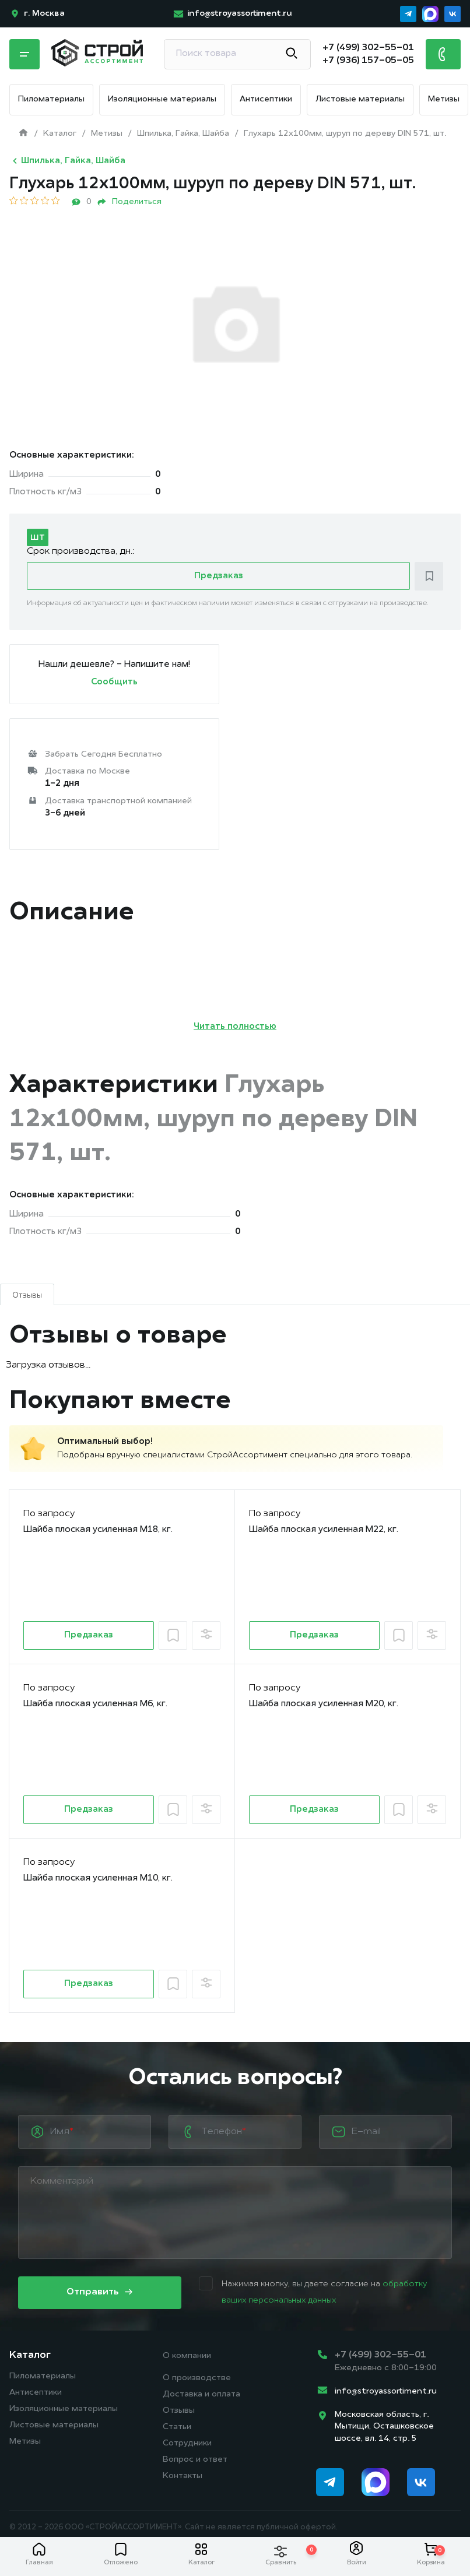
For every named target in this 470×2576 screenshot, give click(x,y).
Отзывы (179, 2410)
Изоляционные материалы (162, 99)
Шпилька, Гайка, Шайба (67, 161)
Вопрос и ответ (195, 2459)
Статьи (177, 2427)
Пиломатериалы (51, 99)
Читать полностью (235, 1026)
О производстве (197, 2378)
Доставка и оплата (201, 2394)
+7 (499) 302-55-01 (380, 2355)
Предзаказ (218, 576)
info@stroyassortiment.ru (386, 2391)
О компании (187, 2356)
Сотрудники (187, 2443)
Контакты (182, 2476)
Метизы (444, 99)
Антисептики (266, 99)
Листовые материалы (360, 99)
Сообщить (114, 682)
